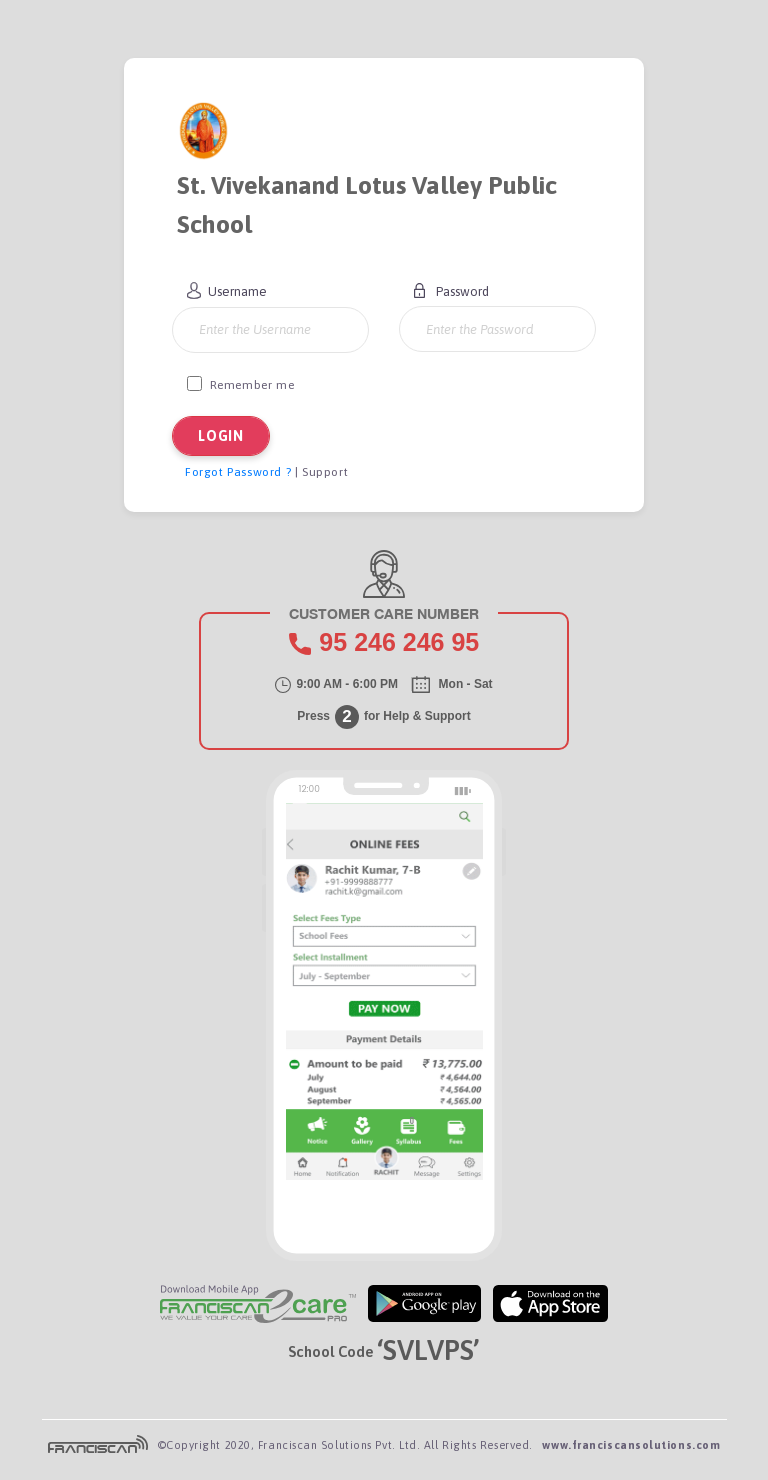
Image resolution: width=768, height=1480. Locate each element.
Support (325, 472)
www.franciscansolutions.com (631, 1445)
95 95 (399, 642)
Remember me (240, 384)
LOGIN (221, 436)
